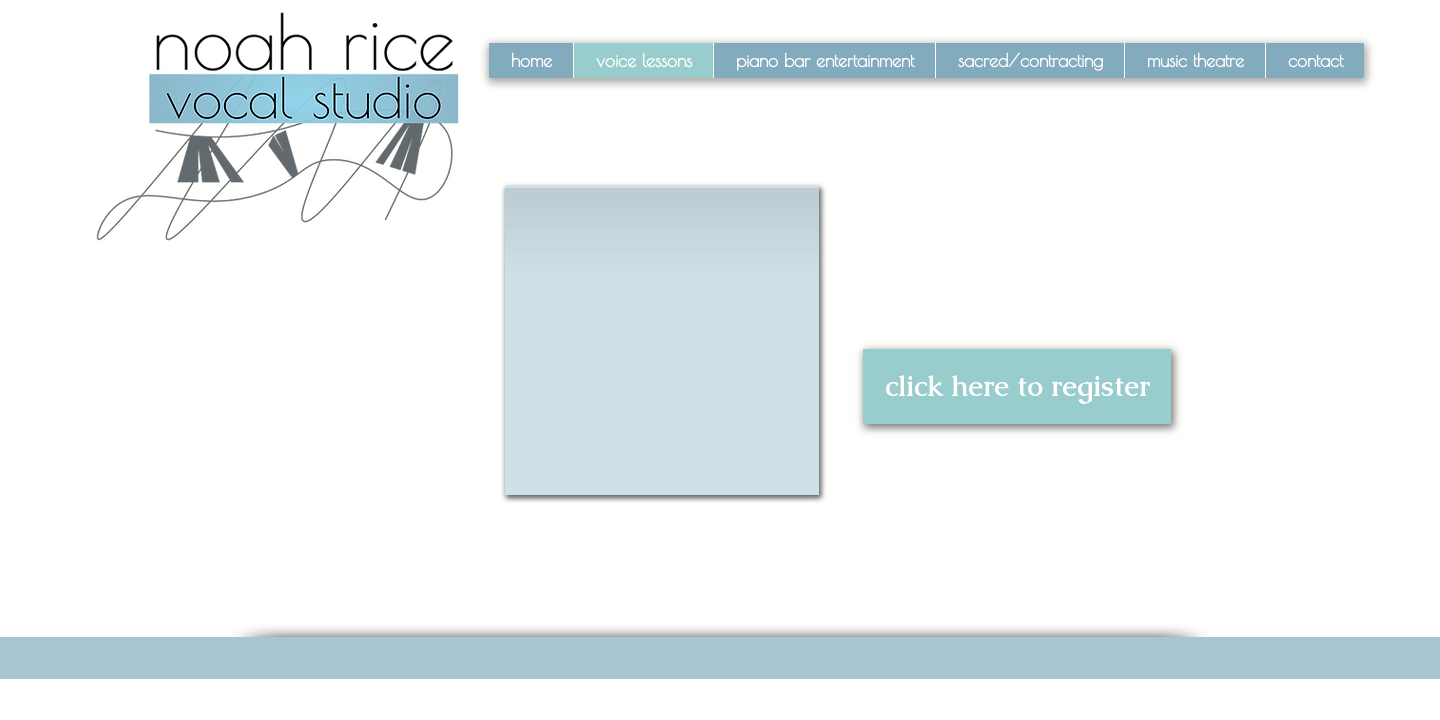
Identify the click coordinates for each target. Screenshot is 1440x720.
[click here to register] (1017, 386)
